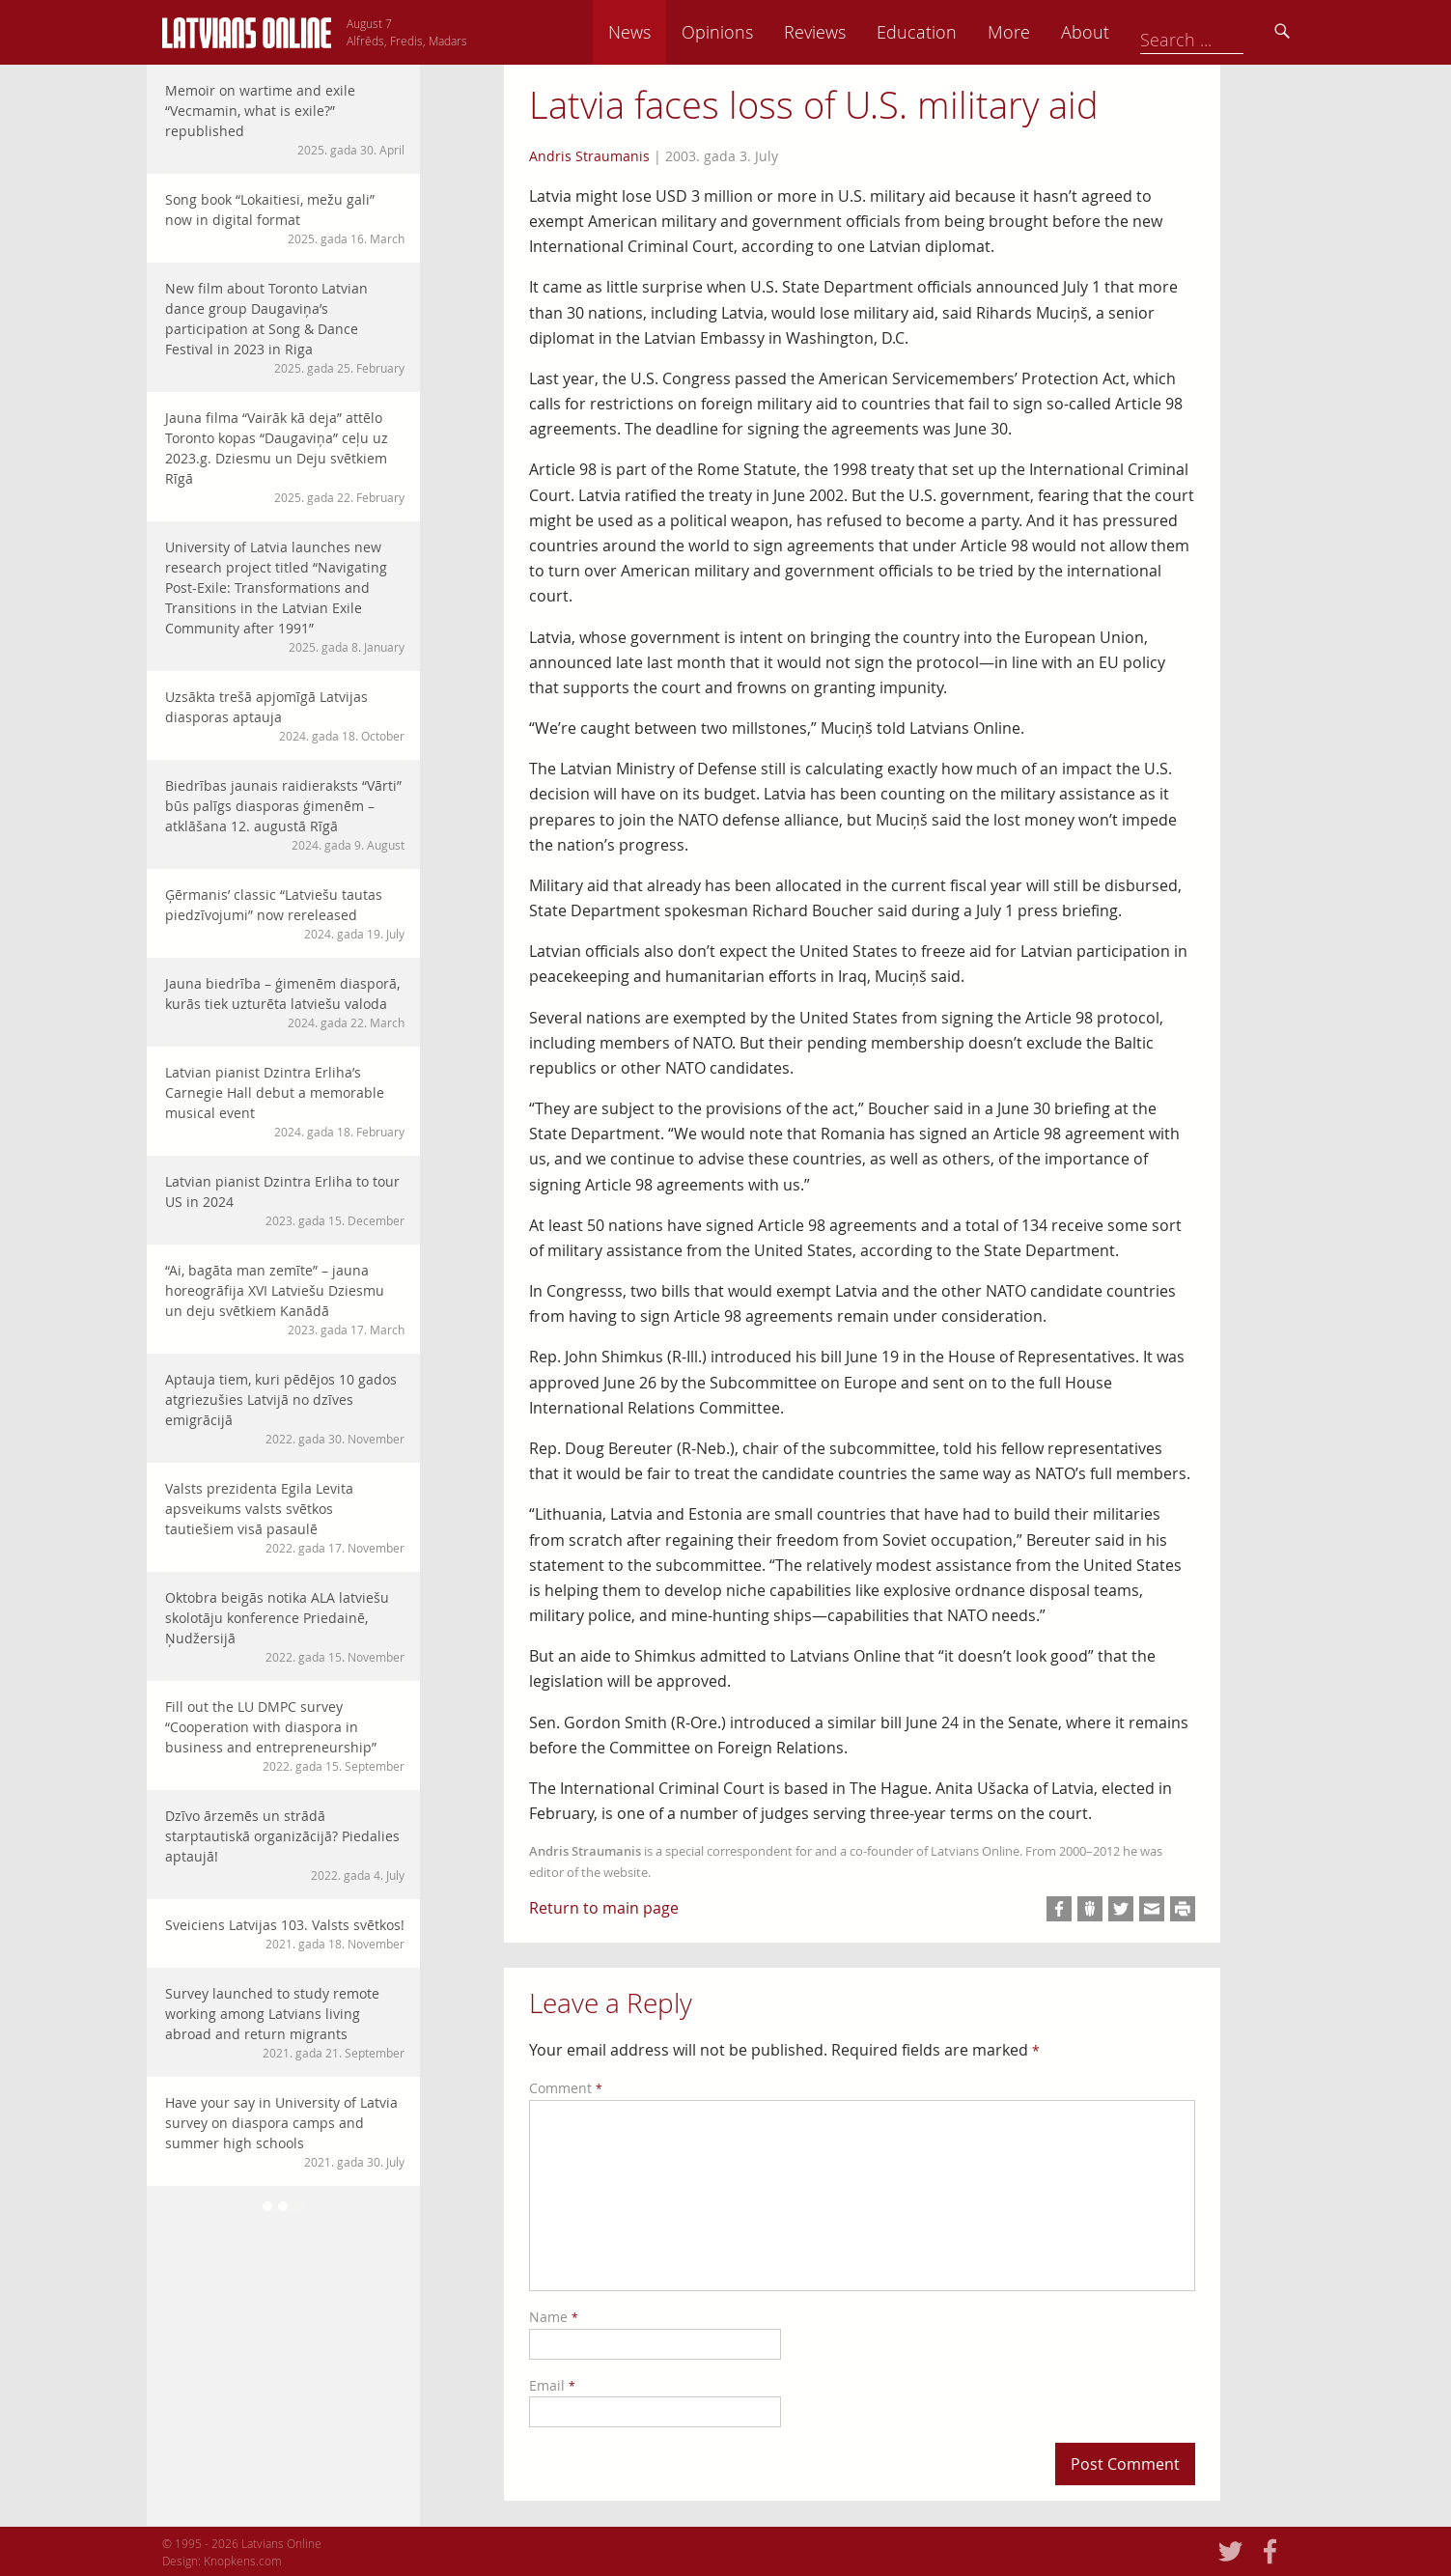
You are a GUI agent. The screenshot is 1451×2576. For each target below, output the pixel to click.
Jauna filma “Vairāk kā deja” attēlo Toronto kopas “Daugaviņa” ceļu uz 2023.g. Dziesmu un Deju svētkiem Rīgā (285, 457)
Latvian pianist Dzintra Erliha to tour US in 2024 (285, 1200)
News (763, 31)
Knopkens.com (243, 2560)
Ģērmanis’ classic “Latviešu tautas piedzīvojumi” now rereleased (285, 913)
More (1143, 31)
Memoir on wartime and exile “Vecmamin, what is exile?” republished (285, 119)
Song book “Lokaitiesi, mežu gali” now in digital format (285, 218)
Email (552, 2385)
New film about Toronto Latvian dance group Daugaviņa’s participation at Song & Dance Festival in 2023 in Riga (285, 328)
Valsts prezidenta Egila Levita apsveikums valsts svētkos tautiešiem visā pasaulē (285, 1517)
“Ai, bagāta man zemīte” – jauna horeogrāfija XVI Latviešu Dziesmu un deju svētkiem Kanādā (285, 1299)
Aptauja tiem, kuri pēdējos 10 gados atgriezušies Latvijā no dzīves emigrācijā (285, 1408)
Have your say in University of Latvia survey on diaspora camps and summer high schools (285, 2131)
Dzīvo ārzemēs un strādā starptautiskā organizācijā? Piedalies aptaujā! (285, 1845)
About (1219, 31)
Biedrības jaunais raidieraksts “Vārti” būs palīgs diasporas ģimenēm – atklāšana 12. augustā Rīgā (285, 815)
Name (553, 2317)
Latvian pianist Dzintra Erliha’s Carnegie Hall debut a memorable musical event (285, 1101)
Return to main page (604, 1907)
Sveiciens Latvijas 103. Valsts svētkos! (285, 1934)
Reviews (949, 31)
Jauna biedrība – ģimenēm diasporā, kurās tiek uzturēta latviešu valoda (285, 1002)
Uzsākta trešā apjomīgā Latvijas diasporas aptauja (285, 715)
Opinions (851, 31)
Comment (565, 2088)
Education (1051, 31)
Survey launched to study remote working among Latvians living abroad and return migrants (285, 2022)
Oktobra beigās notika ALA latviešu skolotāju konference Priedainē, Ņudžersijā (285, 1627)
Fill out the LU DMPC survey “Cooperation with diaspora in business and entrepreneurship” (285, 1736)
